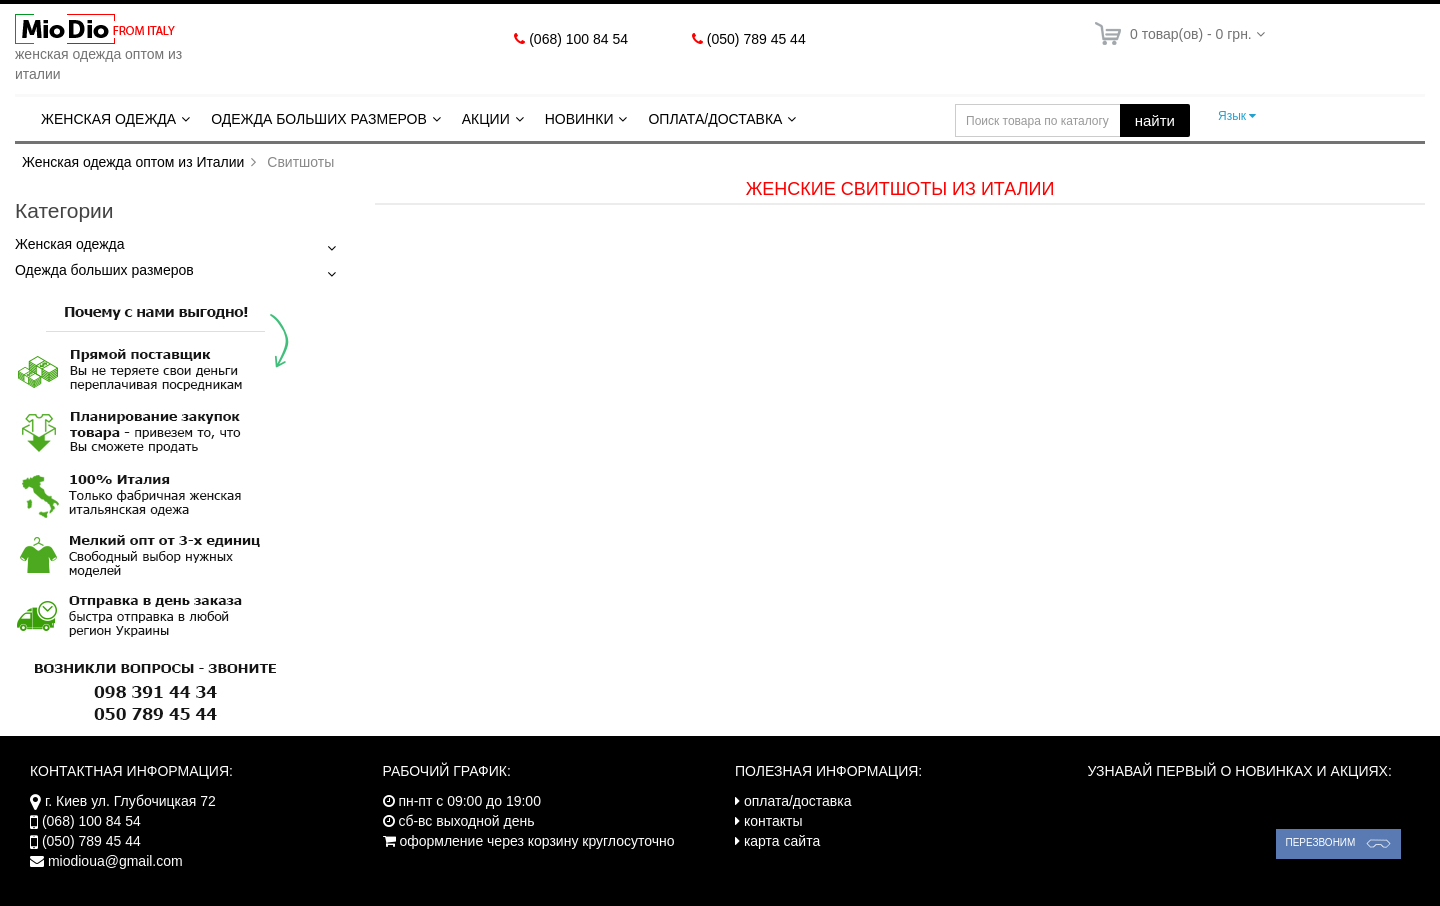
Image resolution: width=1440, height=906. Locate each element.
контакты (773, 821)
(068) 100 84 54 (578, 39)
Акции (486, 119)
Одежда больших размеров (319, 119)
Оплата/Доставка (715, 119)
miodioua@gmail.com (115, 861)
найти (1155, 120)
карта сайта (782, 841)
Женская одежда (108, 119)
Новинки (579, 119)
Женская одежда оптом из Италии (133, 162)
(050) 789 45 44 (756, 39)
